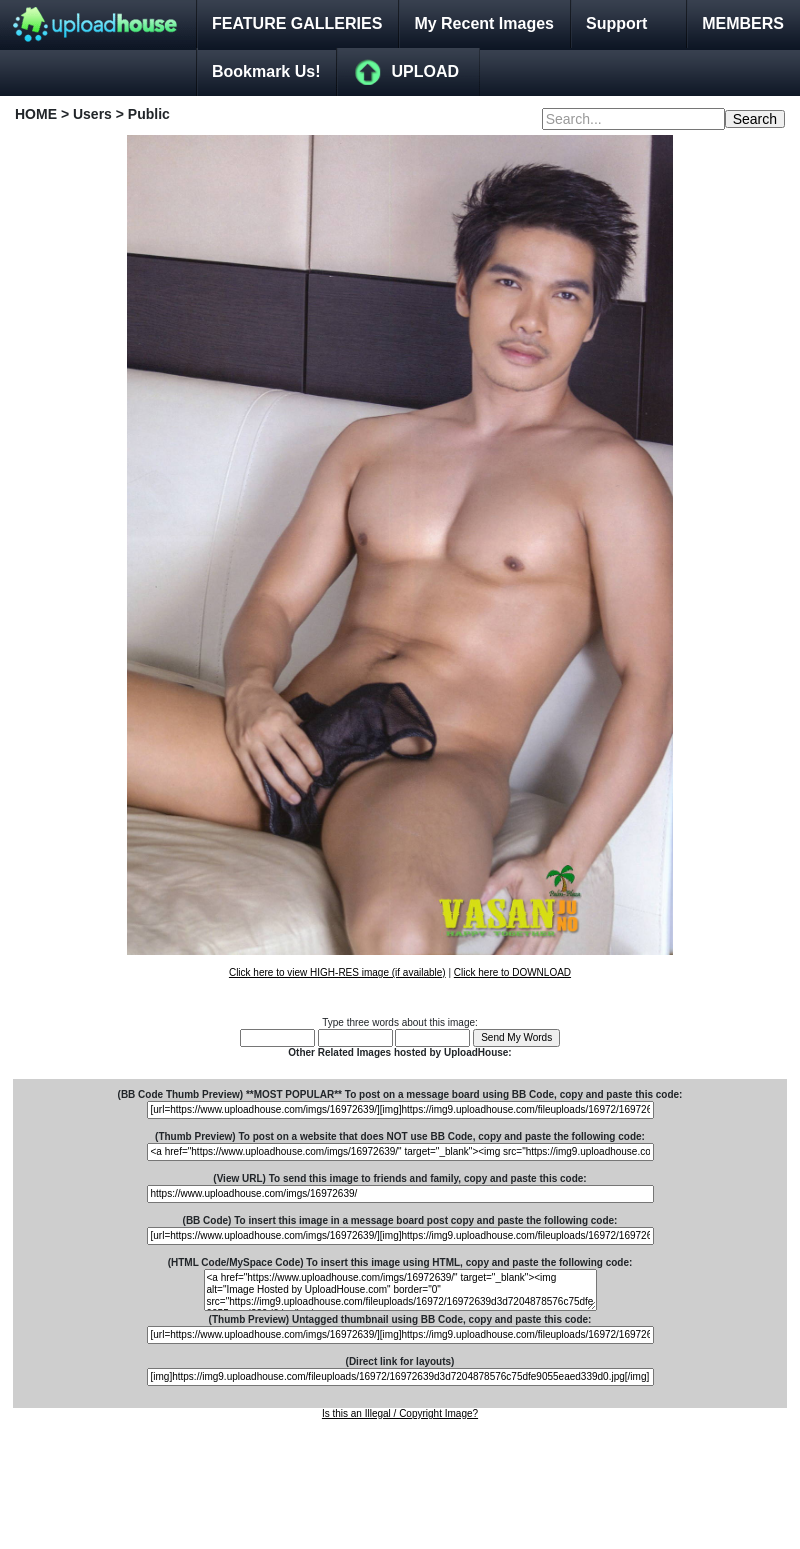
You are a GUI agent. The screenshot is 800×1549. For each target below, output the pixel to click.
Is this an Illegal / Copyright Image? (400, 1413)
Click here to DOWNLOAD (512, 972)
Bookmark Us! (266, 71)
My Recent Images (484, 23)
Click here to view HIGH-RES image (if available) (337, 972)
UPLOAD (425, 71)
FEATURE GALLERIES (297, 23)
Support (616, 23)
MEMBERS (743, 23)
